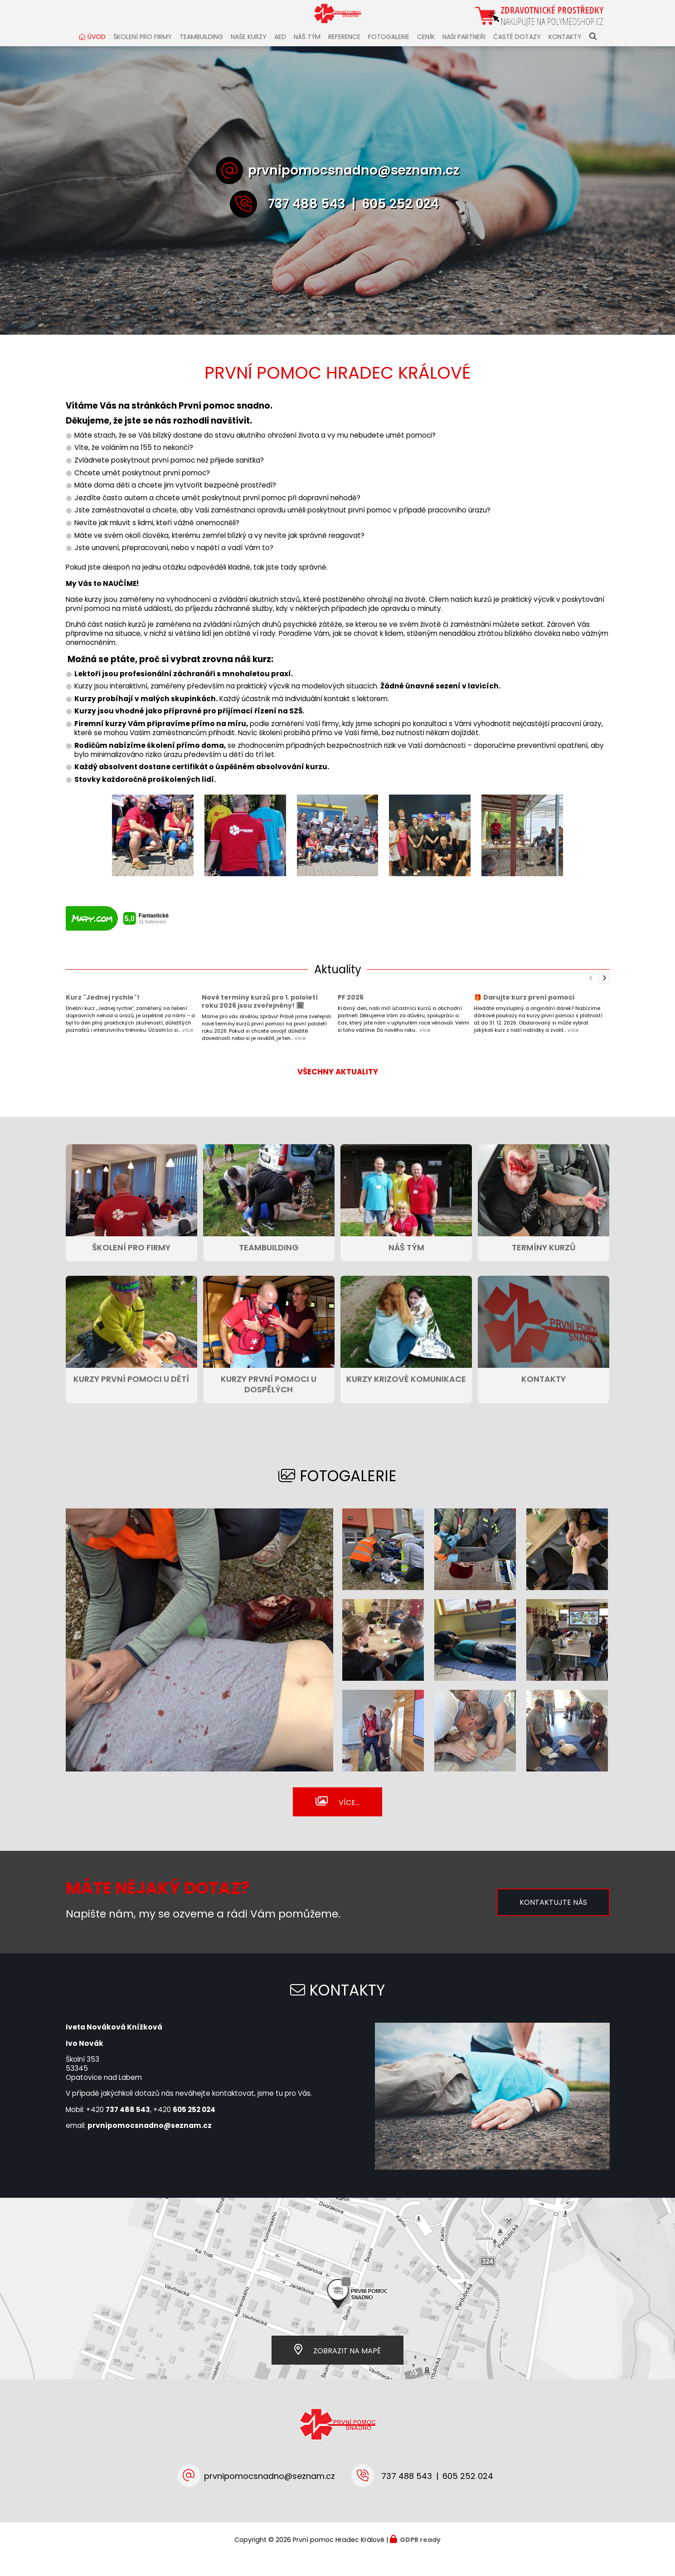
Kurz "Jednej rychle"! (103, 1015)
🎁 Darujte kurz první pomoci (524, 1015)
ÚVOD (96, 54)
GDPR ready (420, 2557)
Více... (349, 1820)
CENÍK (426, 54)
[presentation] (604, 996)
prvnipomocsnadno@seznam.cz (353, 188)
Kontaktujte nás (553, 1920)
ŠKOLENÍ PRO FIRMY (142, 54)
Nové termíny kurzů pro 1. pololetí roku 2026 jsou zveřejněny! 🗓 (260, 1019)
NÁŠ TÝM (307, 54)
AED (280, 54)
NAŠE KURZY (249, 54)
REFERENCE (344, 54)
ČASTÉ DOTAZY (517, 54)
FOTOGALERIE (388, 54)
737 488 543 (306, 222)
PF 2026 (351, 1015)
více (187, 1048)
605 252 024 (400, 222)
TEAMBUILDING (201, 54)
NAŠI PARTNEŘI (464, 54)
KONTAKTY (565, 54)
